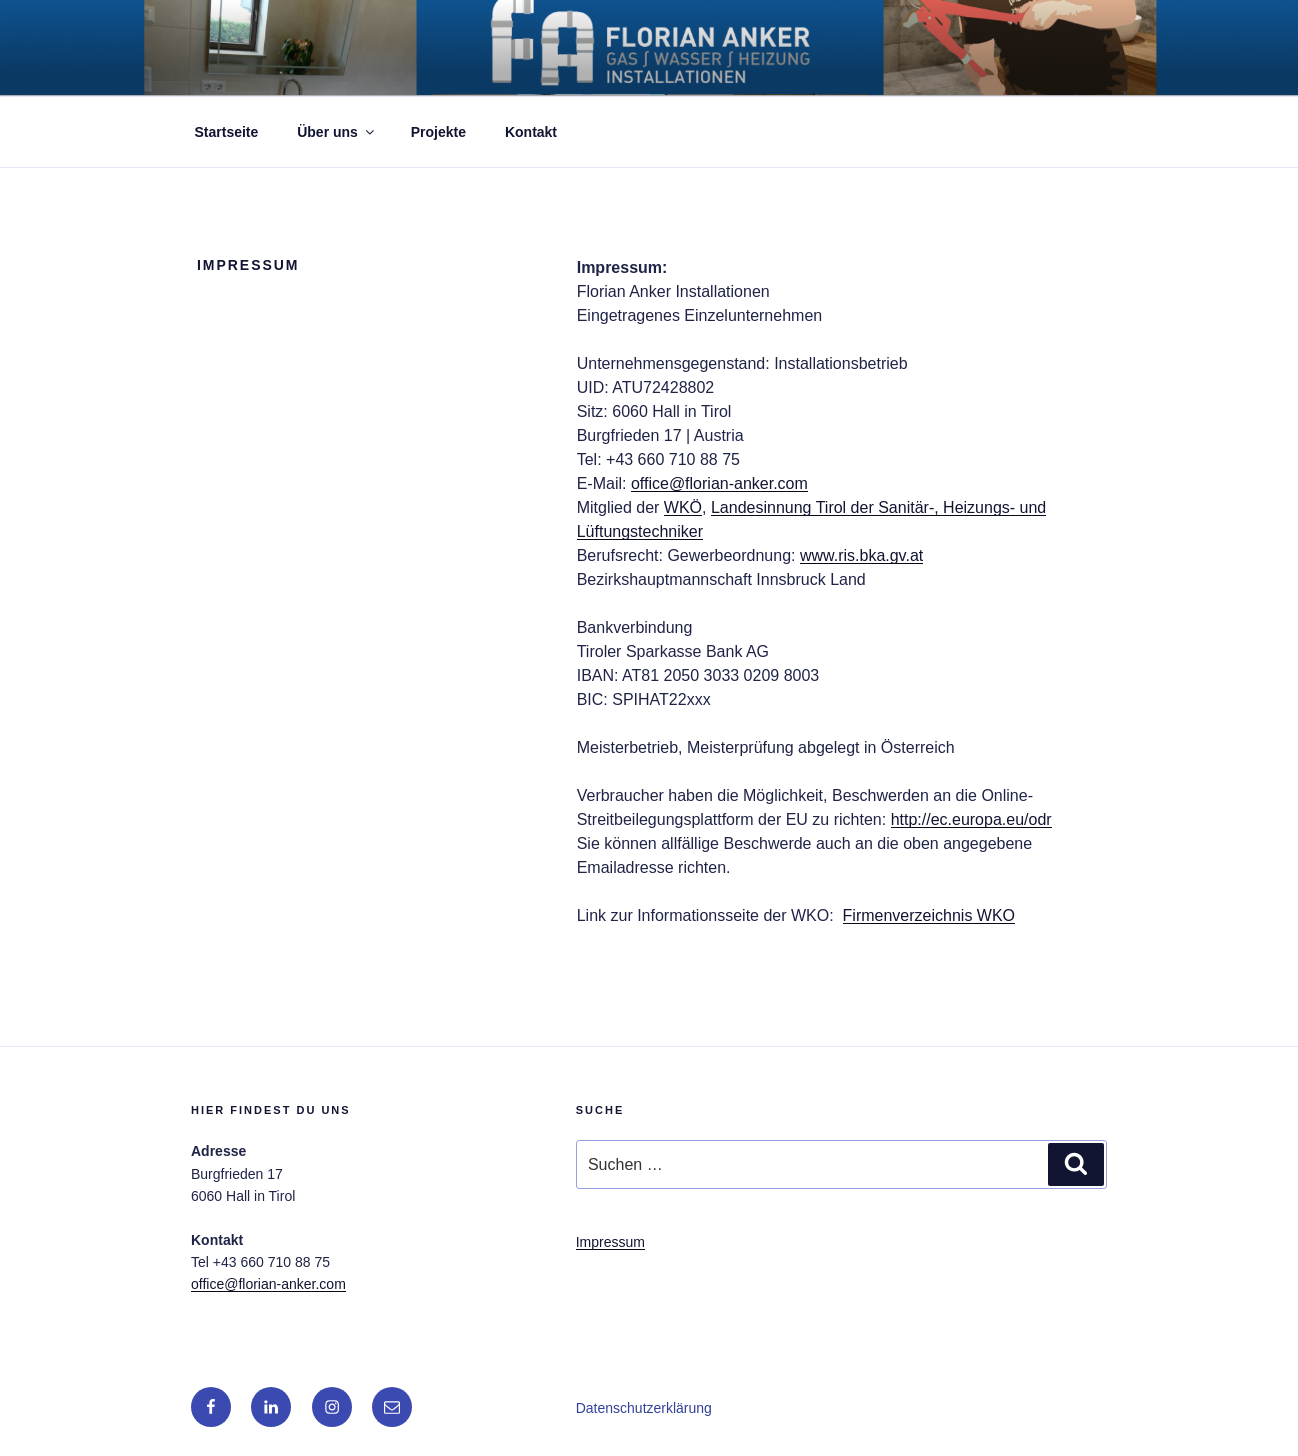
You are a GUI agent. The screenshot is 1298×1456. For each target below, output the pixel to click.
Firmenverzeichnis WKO (929, 915)
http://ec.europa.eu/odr (971, 819)
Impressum (610, 1242)
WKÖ (683, 507)
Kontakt (531, 132)
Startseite (227, 132)
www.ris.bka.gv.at (861, 555)
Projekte (438, 132)
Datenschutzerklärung (644, 1408)
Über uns (337, 132)
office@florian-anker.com (719, 483)
